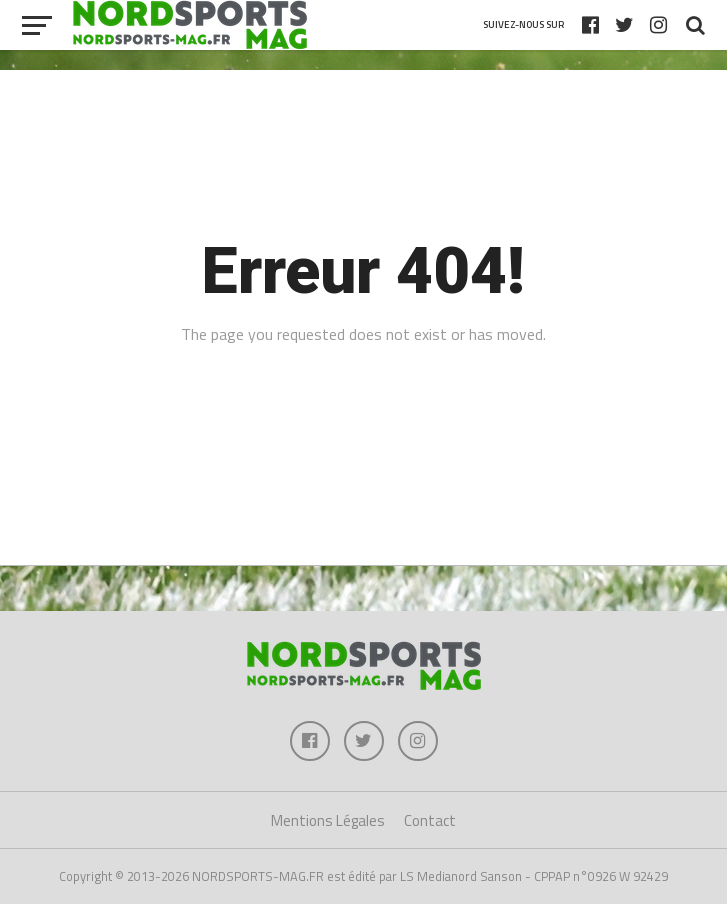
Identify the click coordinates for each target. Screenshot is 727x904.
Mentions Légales (328, 820)
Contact (430, 820)
